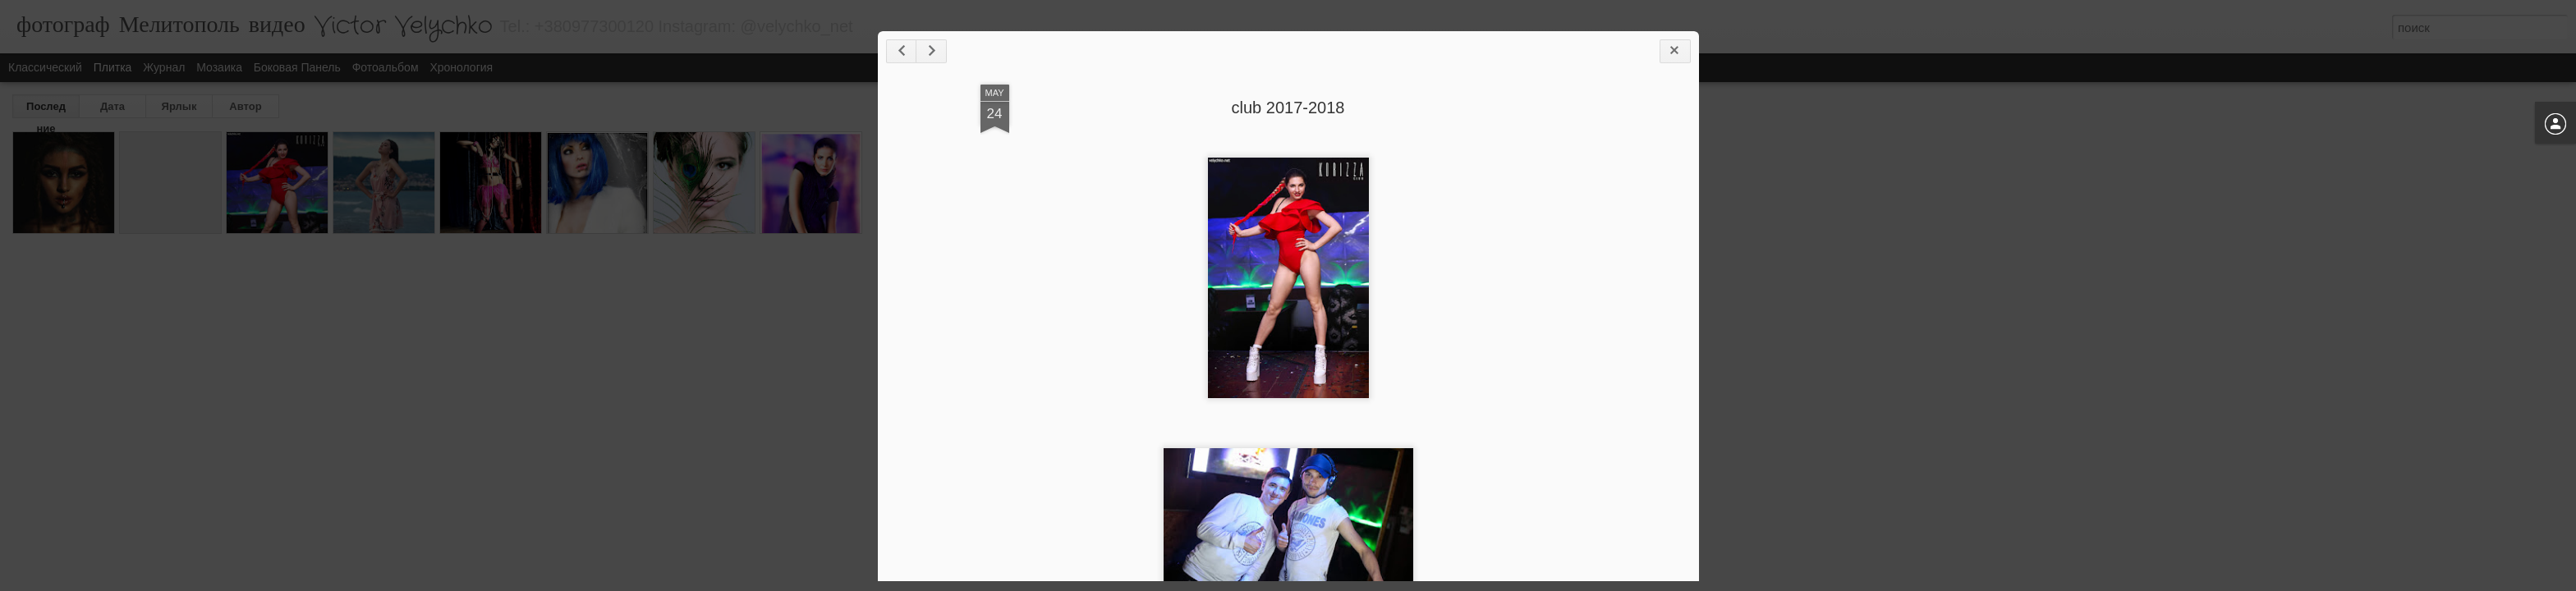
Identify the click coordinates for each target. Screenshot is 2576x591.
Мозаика (219, 67)
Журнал (164, 67)
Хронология (461, 67)
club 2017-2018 (1288, 107)
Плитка (113, 67)
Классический (45, 67)
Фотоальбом (385, 67)
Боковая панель (297, 67)
